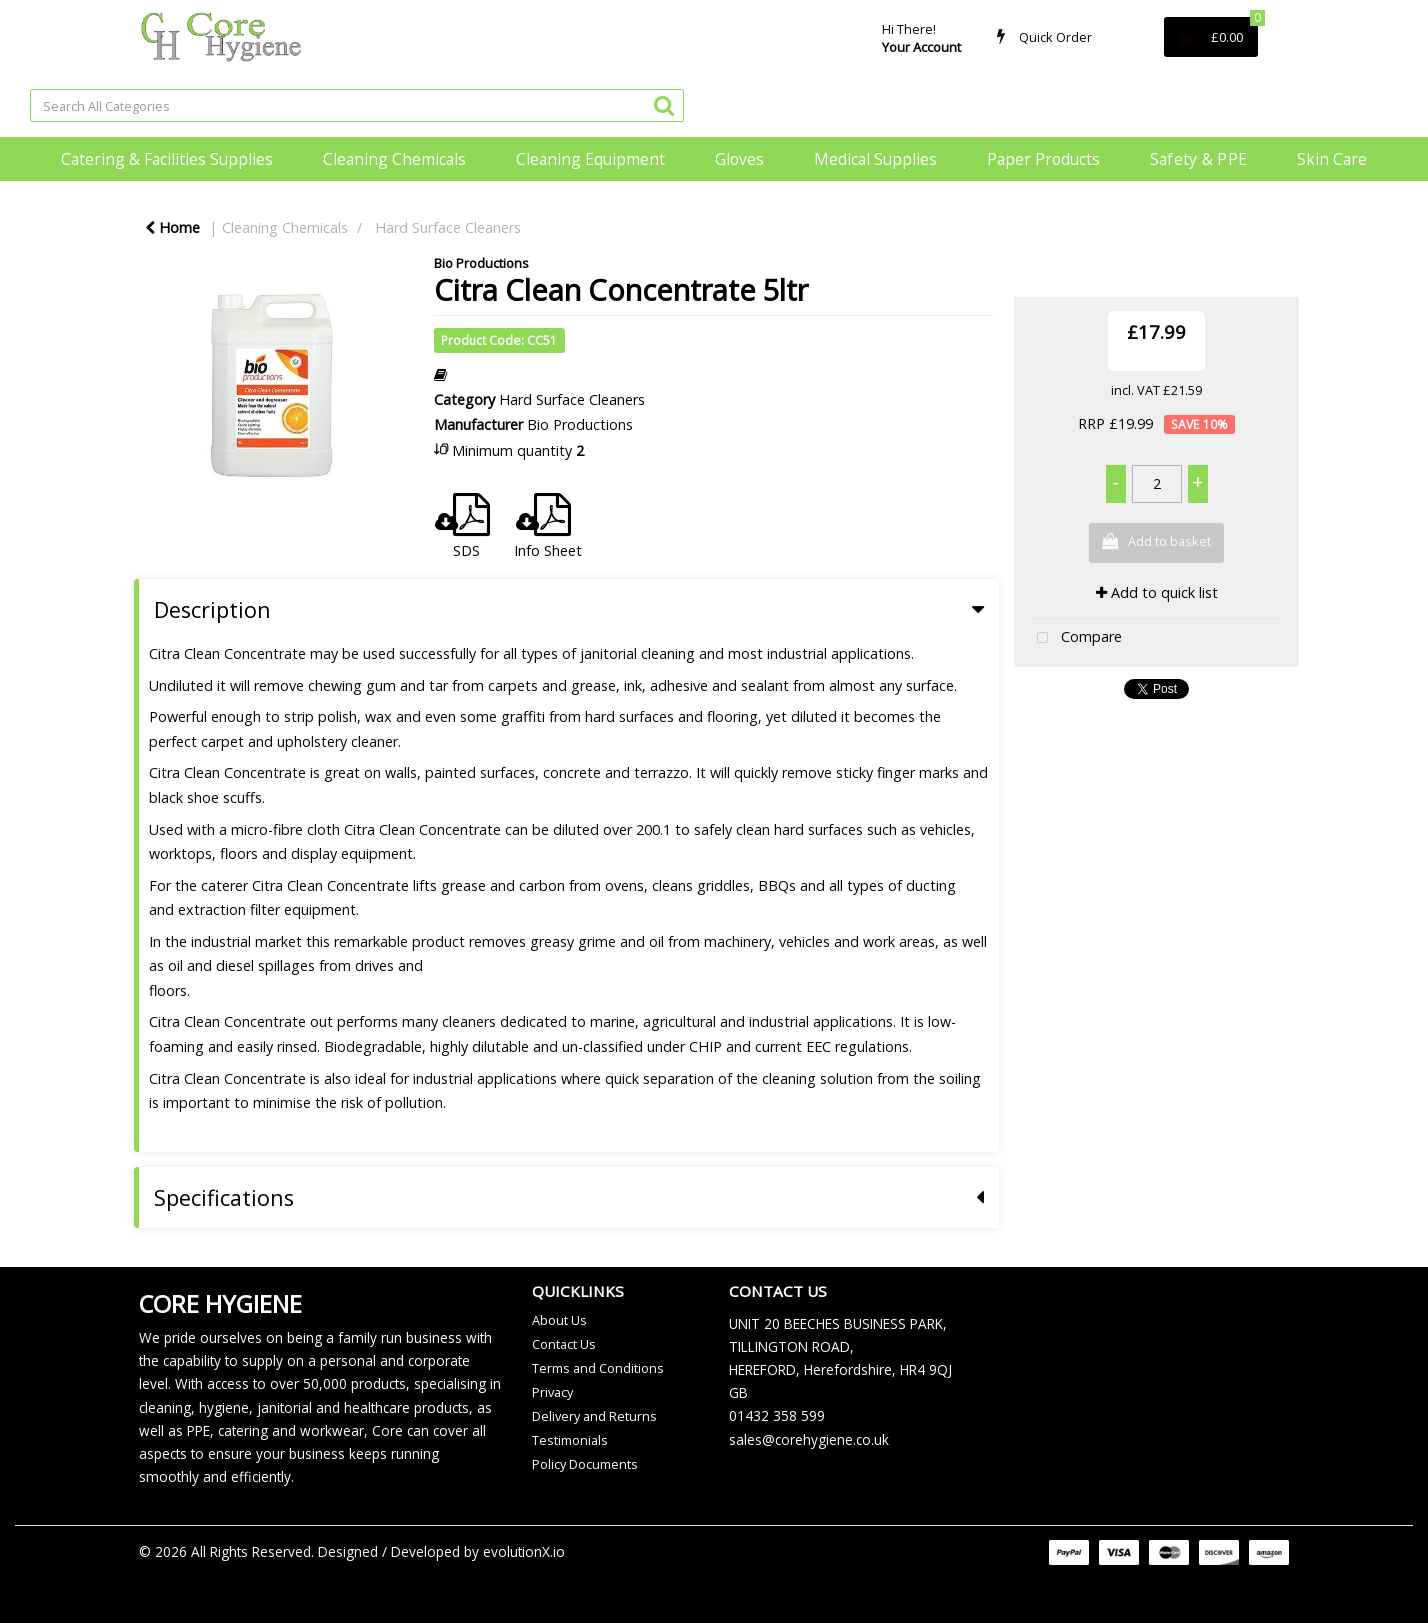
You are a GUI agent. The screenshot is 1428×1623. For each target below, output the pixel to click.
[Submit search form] (664, 104)
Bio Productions (481, 263)
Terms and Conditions (598, 1368)
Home (172, 227)
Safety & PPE (1199, 159)
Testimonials (570, 1440)
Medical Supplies (875, 159)
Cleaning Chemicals (394, 159)
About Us (559, 1320)
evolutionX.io (524, 1551)
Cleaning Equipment (590, 159)
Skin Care (1332, 159)
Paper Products (1043, 159)
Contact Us (564, 1344)
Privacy (552, 1392)
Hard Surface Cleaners (448, 227)
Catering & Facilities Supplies (167, 159)
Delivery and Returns (594, 1416)
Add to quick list (1157, 592)
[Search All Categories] (357, 105)
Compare (1075, 638)
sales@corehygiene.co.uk (809, 1439)
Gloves (739, 159)
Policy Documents (585, 1464)
